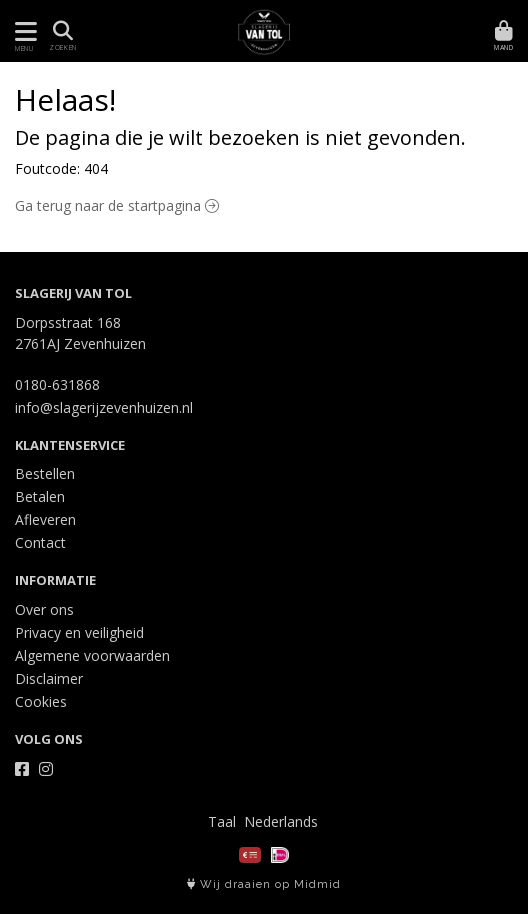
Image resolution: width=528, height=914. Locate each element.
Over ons (44, 609)
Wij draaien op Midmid (264, 884)
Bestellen (45, 473)
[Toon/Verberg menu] (22, 31)
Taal (222, 821)
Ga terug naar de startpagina (117, 205)
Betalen (40, 496)
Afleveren (45, 519)
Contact (40, 542)
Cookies (41, 701)
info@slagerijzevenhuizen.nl (104, 407)
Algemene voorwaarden (92, 655)
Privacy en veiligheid (79, 632)
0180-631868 (57, 384)
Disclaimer (49, 678)
